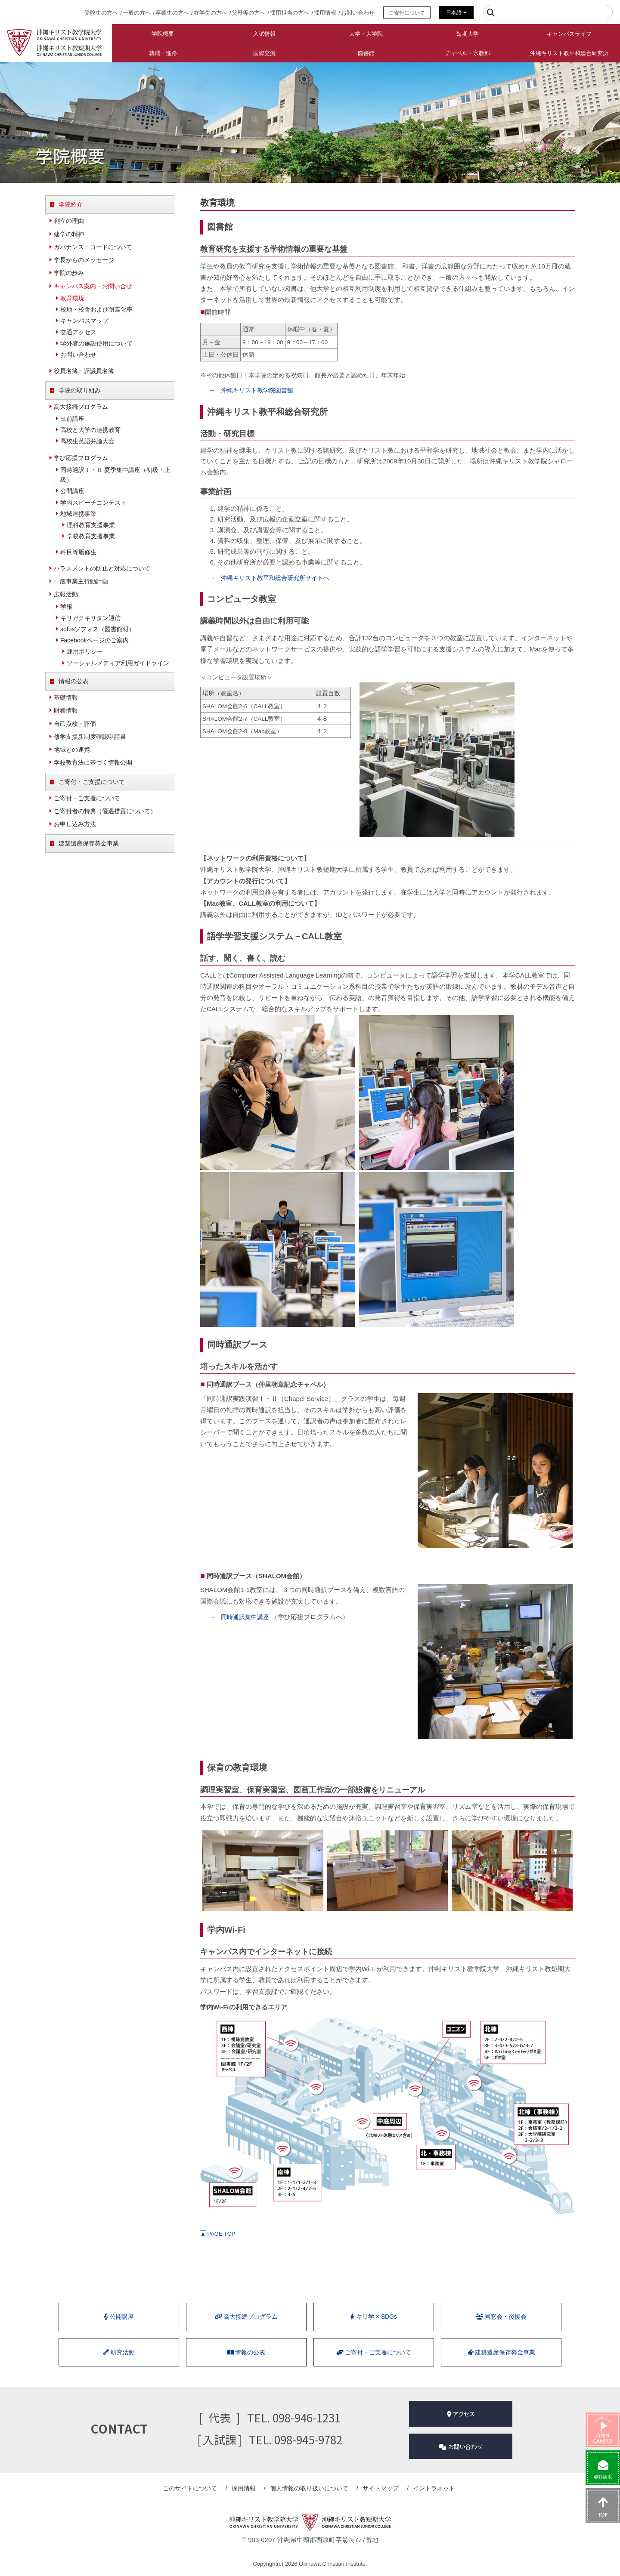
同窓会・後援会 (501, 2318)
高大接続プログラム (81, 406)
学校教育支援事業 (91, 536)
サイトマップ (378, 2488)
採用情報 (325, 12)
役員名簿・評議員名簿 (84, 370)
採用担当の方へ (289, 12)
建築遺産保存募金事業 (89, 843)
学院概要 (163, 34)
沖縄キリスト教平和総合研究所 (569, 53)
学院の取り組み (80, 390)
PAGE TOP (218, 2233)
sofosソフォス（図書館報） (97, 629)
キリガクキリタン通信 (90, 617)
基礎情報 (66, 697)
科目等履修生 (78, 552)
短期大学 (467, 34)
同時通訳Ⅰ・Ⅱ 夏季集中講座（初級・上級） (115, 474)
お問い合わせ (358, 12)
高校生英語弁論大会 (87, 441)
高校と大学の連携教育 (90, 429)
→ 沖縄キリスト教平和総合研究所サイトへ (273, 577)
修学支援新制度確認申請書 (90, 736)
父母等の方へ (248, 12)
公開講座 (72, 490)
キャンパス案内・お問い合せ (93, 286)
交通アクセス (78, 332)
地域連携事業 (78, 513)
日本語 (456, 12)
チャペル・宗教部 (467, 53)
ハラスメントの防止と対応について (102, 568)
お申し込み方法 (75, 824)
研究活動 (119, 2355)
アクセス (461, 2417)
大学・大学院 (366, 34)
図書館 (366, 53)
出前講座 (72, 418)
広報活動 (66, 594)
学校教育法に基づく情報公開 (93, 762)
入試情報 (264, 34)
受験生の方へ (101, 12)
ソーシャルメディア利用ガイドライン (118, 663)
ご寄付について (407, 12)
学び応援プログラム (81, 457)
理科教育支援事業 (91, 524)
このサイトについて (198, 2488)
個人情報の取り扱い (310, 2488)
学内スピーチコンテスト (93, 502)
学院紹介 (71, 204)
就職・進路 (163, 53)
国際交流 (264, 53)
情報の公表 (74, 681)
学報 (66, 606)
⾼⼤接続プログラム (246, 2318)
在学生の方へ (210, 12)
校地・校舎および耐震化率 (96, 309)
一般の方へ (137, 12)
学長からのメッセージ (84, 259)
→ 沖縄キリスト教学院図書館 (254, 390)
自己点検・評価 (75, 723)
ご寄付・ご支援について (92, 781)
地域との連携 (72, 749)
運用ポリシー (85, 651)
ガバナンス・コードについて (93, 247)
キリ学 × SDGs (373, 2318)
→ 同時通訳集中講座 (241, 1616)
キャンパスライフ (569, 34)
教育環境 (72, 298)
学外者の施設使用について (96, 343)
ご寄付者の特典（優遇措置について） (105, 811)
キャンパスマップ (84, 320)
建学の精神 (69, 234)
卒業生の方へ (172, 12)
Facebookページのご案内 (94, 640)
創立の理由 (69, 220)
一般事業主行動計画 (81, 581)
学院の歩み (69, 272)
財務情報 (66, 710)
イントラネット (427, 2488)
